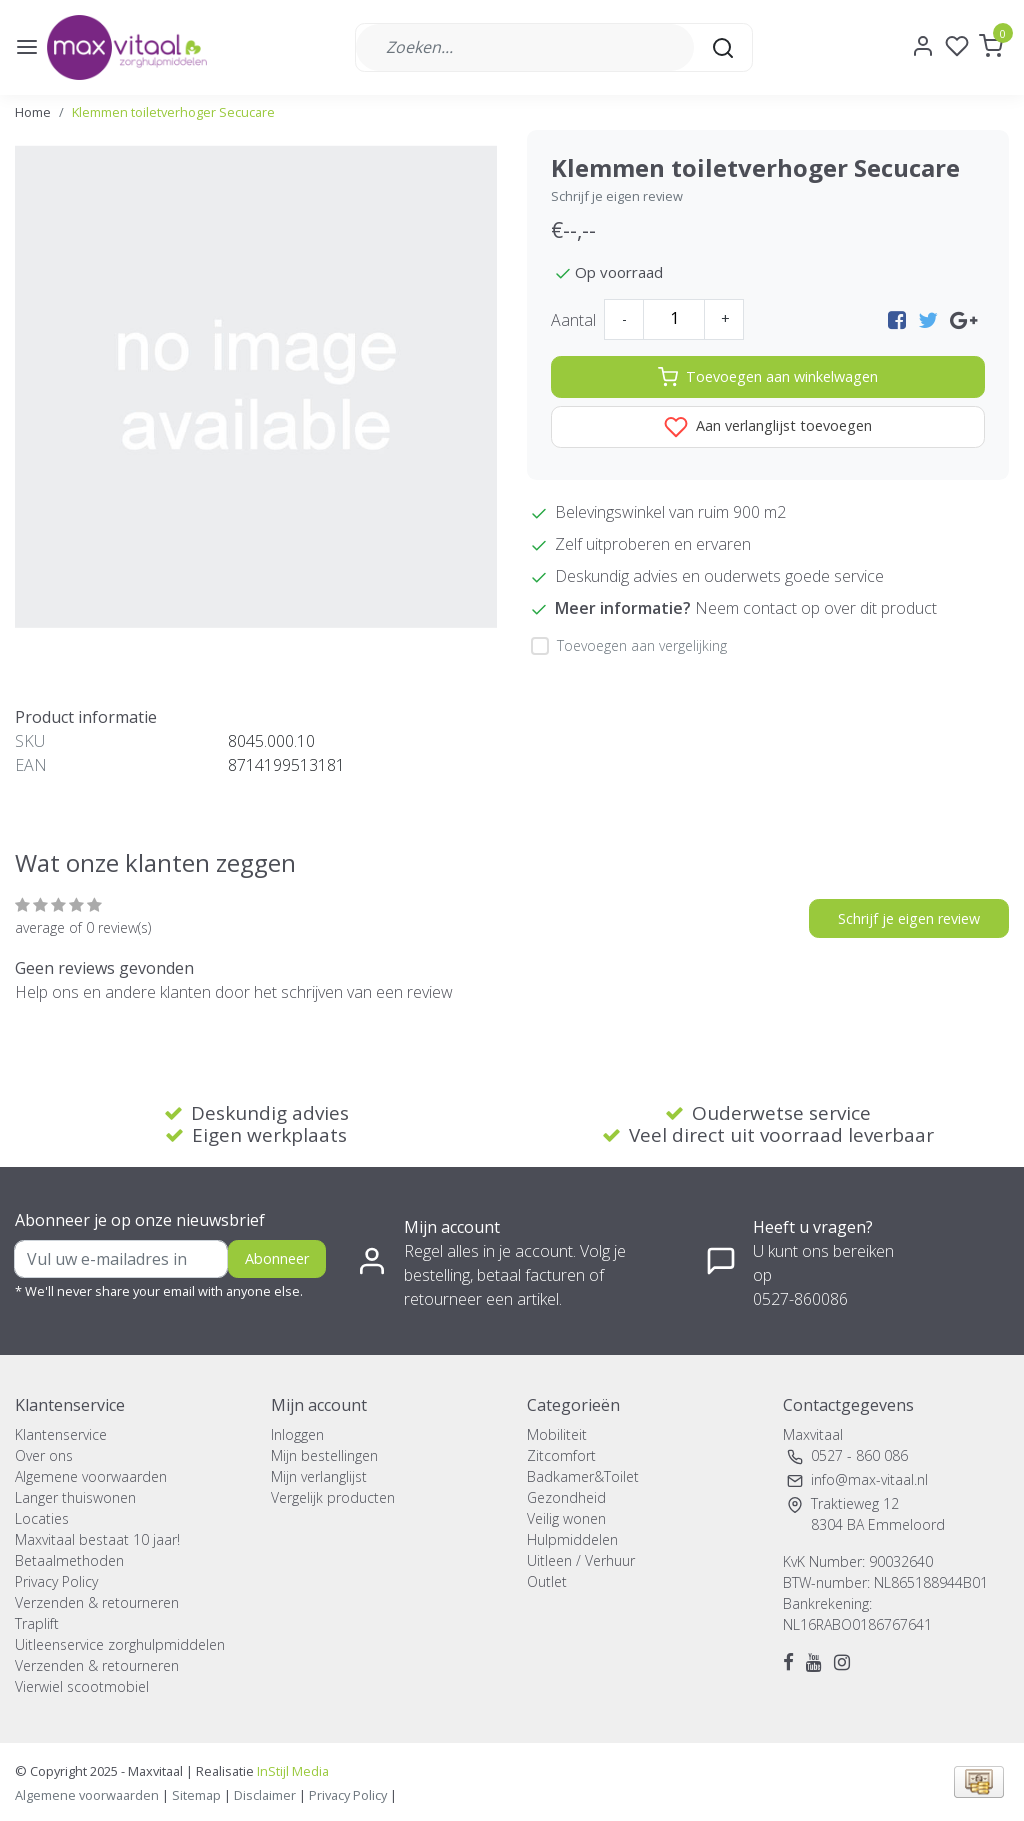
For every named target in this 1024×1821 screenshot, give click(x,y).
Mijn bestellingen (324, 1455)
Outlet (547, 1581)
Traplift (37, 1623)
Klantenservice (61, 1434)
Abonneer (277, 1258)
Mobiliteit (557, 1434)
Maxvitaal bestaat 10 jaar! (97, 1539)
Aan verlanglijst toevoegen (768, 427)
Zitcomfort (561, 1455)
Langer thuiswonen (75, 1497)
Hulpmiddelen (572, 1539)
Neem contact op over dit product (816, 608)
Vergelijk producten (333, 1497)
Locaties (42, 1518)
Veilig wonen (566, 1518)
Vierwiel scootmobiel (82, 1686)
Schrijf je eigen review (617, 196)
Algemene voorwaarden (91, 1476)
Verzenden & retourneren (97, 1602)
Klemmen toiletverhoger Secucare (173, 112)
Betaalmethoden (69, 1560)
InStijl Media (291, 1771)
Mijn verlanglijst (319, 1476)
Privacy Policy (56, 1581)
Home (33, 112)
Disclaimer (265, 1795)
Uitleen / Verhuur (581, 1560)
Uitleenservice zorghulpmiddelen (120, 1644)
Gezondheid (566, 1497)
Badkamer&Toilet (583, 1476)
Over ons (44, 1455)
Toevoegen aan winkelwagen (768, 377)
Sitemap (196, 1795)
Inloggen (297, 1434)
